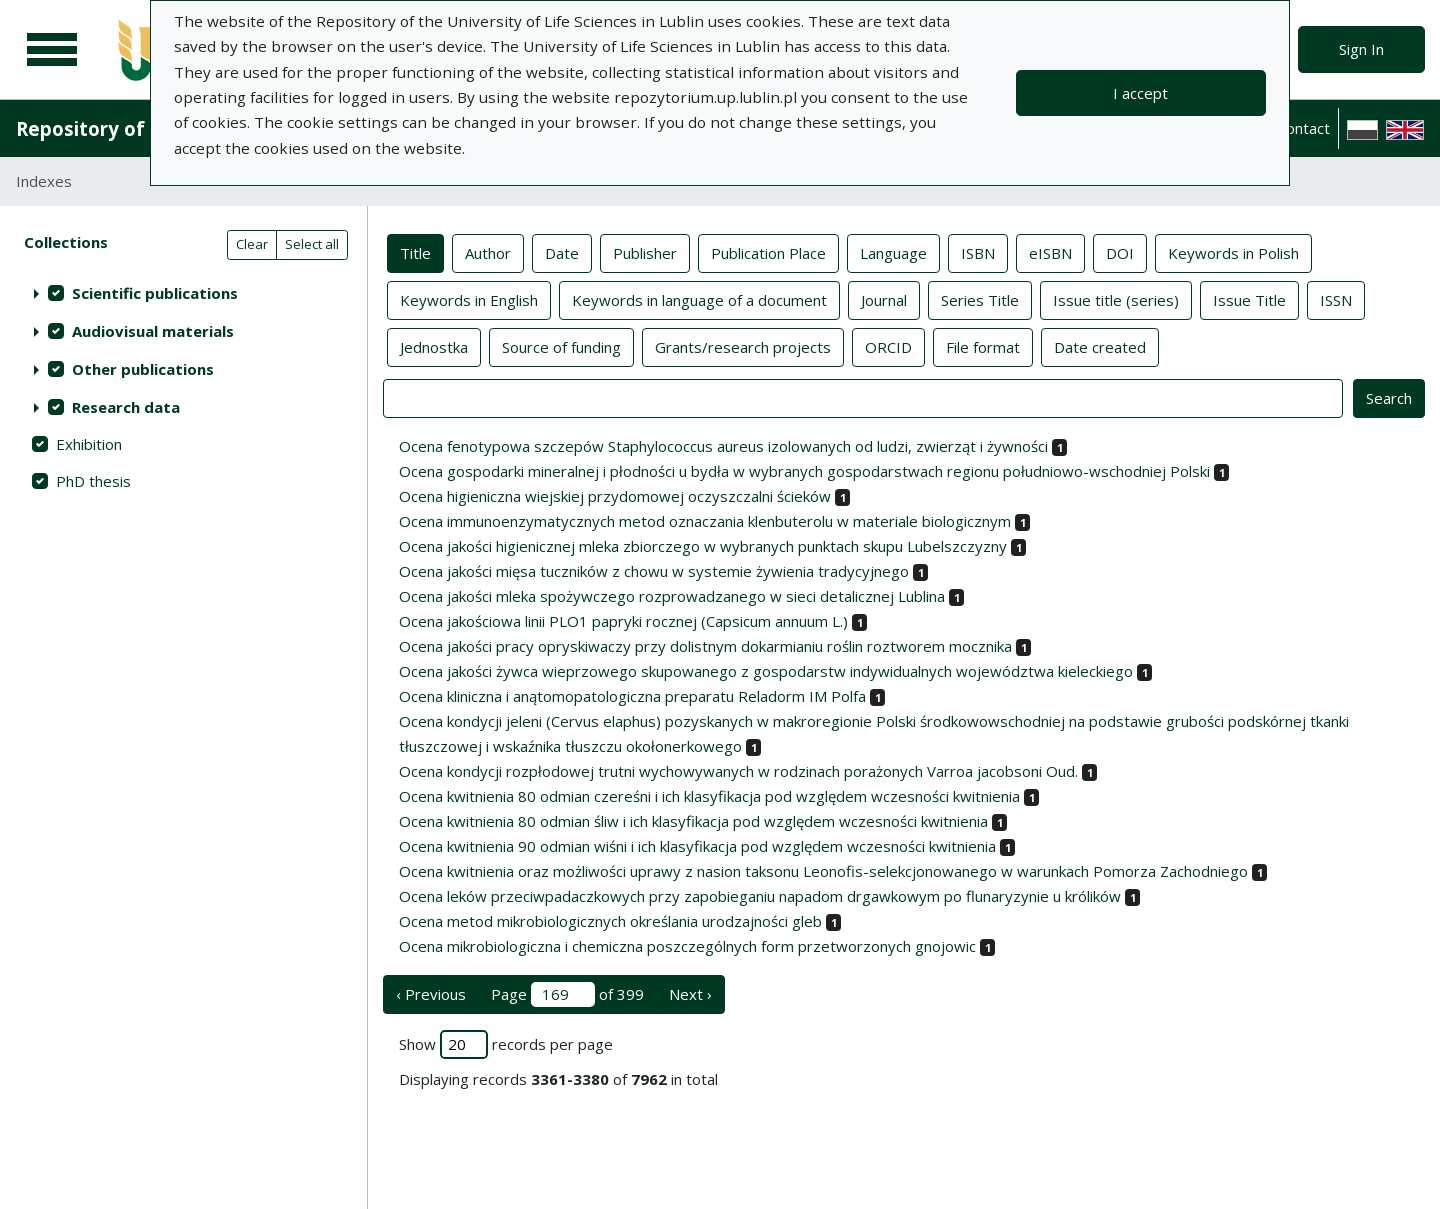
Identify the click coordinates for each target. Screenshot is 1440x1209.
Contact (1303, 128)
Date (562, 252)
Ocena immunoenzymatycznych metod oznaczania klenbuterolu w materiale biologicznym (705, 521)
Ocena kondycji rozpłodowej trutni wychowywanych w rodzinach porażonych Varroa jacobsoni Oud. (738, 771)
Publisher (645, 252)
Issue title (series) (1116, 299)
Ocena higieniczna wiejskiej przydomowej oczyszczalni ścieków (615, 496)
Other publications (143, 369)
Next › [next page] (690, 994)
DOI (1120, 252)
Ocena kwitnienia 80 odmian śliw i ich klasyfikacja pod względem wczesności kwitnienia (693, 821)
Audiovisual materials (153, 331)
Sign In (1361, 49)
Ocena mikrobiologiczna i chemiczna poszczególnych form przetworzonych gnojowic (687, 946)
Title (415, 252)
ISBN (978, 252)
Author (488, 252)
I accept (1140, 93)
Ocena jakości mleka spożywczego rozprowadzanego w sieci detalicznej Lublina (672, 596)
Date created (1100, 346)
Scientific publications (155, 293)
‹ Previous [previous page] (431, 994)
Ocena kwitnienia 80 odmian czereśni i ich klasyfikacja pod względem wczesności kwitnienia (709, 796)
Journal (884, 299)
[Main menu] (52, 50)
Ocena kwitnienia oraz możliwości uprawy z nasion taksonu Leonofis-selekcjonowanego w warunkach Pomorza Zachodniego (823, 871)
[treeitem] (183, 293)
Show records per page (506, 1044)
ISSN (1336, 299)
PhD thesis (93, 481)
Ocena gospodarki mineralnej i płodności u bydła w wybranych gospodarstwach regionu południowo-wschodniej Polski (804, 471)
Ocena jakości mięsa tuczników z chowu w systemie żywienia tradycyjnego (654, 571)
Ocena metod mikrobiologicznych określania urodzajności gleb (610, 921)
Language (893, 252)
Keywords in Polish (1233, 252)
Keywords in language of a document (699, 299)
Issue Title (1249, 299)
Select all (312, 244)
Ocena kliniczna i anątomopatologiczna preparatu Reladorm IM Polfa (632, 696)
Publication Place (768, 252)
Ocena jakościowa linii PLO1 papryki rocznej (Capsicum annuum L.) (623, 621)
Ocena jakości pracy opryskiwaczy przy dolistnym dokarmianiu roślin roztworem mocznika (705, 646)
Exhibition (89, 444)
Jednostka (434, 346)
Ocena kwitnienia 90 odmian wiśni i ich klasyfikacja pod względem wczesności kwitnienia (697, 846)
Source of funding (561, 346)
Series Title (980, 299)
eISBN (1050, 252)
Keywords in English (469, 299)
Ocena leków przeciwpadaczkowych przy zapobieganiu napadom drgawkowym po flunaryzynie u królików (760, 896)
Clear (252, 244)
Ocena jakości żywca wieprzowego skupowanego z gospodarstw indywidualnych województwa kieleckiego (766, 671)
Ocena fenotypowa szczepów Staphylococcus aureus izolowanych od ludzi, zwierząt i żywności (723, 446)
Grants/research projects (743, 346)
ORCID (888, 346)
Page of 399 (567, 994)
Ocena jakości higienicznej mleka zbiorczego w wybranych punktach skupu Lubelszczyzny (703, 546)
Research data (126, 407)
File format (983, 346)
